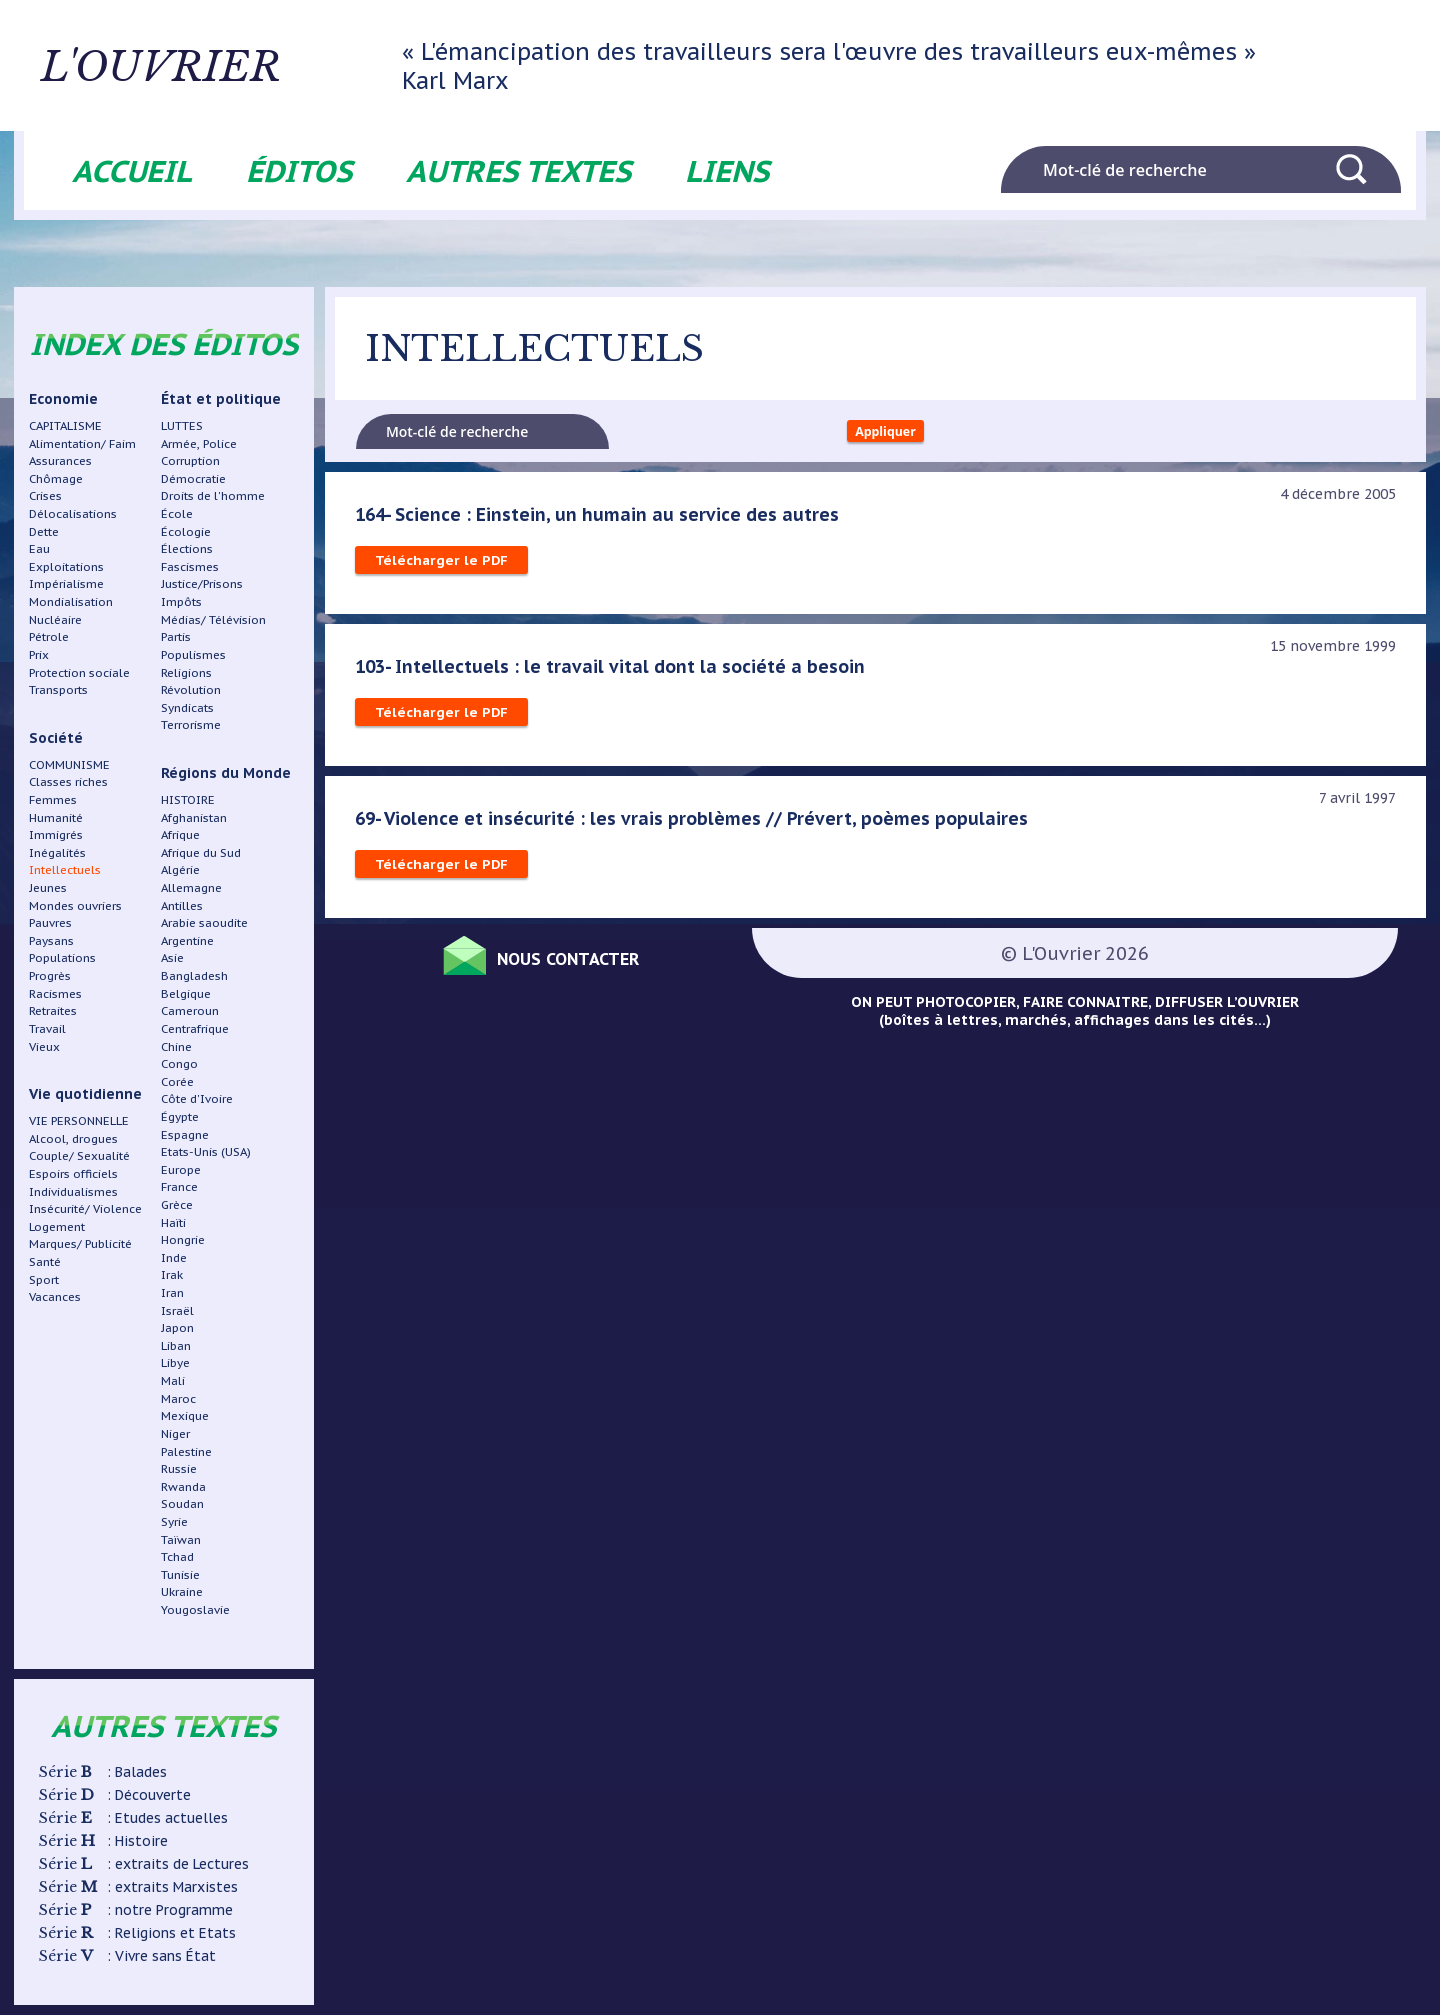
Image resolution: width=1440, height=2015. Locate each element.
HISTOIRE (188, 799)
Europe (181, 1169)
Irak (172, 1274)
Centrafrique (195, 1028)
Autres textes (518, 170)
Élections (187, 548)
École (177, 513)
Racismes (55, 993)
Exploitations (66, 566)
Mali (173, 1380)
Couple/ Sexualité (79, 1155)
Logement (57, 1226)
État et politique (221, 399)
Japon (177, 1327)
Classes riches (68, 781)
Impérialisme (66, 583)
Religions (186, 672)
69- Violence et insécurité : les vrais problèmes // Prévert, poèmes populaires (696, 825)
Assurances (60, 460)
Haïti (173, 1222)
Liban (176, 1345)
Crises (45, 495)
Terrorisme (191, 724)
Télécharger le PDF (442, 567)
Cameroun (190, 1010)
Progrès (50, 975)
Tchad (177, 1556)
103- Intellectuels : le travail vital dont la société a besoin (615, 673)
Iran (172, 1292)
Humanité (56, 817)
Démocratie (193, 478)
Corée (177, 1081)
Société (56, 738)
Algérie (180, 869)
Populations (62, 957)
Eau (39, 548)
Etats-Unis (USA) (206, 1151)
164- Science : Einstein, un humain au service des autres (602, 521)
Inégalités (57, 852)
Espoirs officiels (73, 1173)
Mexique (185, 1415)
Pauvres (50, 922)
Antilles (182, 905)
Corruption (190, 460)
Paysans (51, 940)
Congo (179, 1063)
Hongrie (183, 1239)
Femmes (53, 799)
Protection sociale (79, 672)
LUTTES (182, 425)
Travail (47, 1028)
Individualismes (73, 1191)
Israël (177, 1310)
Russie (179, 1468)
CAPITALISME (65, 425)
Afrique (180, 834)
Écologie (186, 531)
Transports (58, 689)
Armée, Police (199, 443)
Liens (727, 170)
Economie (63, 399)
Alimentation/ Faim (82, 443)
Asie (172, 957)
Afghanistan (194, 817)
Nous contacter (589, 962)
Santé (45, 1261)
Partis (176, 636)
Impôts (181, 601)
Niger (175, 1433)
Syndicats (187, 707)
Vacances (55, 1296)
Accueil (132, 170)
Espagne (185, 1134)
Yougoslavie (195, 1609)
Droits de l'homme (213, 495)
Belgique (186, 993)
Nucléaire (55, 619)
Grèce (177, 1204)
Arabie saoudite (204, 922)
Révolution (191, 689)
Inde (174, 1257)
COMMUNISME (69, 764)
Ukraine (182, 1591)
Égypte (180, 1116)
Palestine (186, 1451)
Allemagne (191, 887)
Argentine (187, 940)
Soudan (182, 1503)
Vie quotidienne (85, 1094)
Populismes (193, 654)
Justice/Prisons (202, 583)
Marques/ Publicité (80, 1243)
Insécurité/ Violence (85, 1208)
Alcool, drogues (73, 1138)
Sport (44, 1279)
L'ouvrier (246, 65)
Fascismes (190, 566)
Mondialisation (71, 601)
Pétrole (49, 636)
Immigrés (56, 834)
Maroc (178, 1398)
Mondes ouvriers (75, 905)
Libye (175, 1362)
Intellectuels (65, 869)
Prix (39, 654)
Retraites (53, 1010)
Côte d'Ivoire (197, 1098)
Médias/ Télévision (213, 619)
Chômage (56, 478)
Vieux (44, 1046)
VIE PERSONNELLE (79, 1120)
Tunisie (180, 1574)
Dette (44, 531)
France (179, 1186)
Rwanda (183, 1486)
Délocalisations (73, 513)
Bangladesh (194, 975)
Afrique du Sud (201, 852)
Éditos (299, 170)
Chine (176, 1046)
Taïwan (181, 1539)
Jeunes (48, 887)
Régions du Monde (226, 773)
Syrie (174, 1521)
